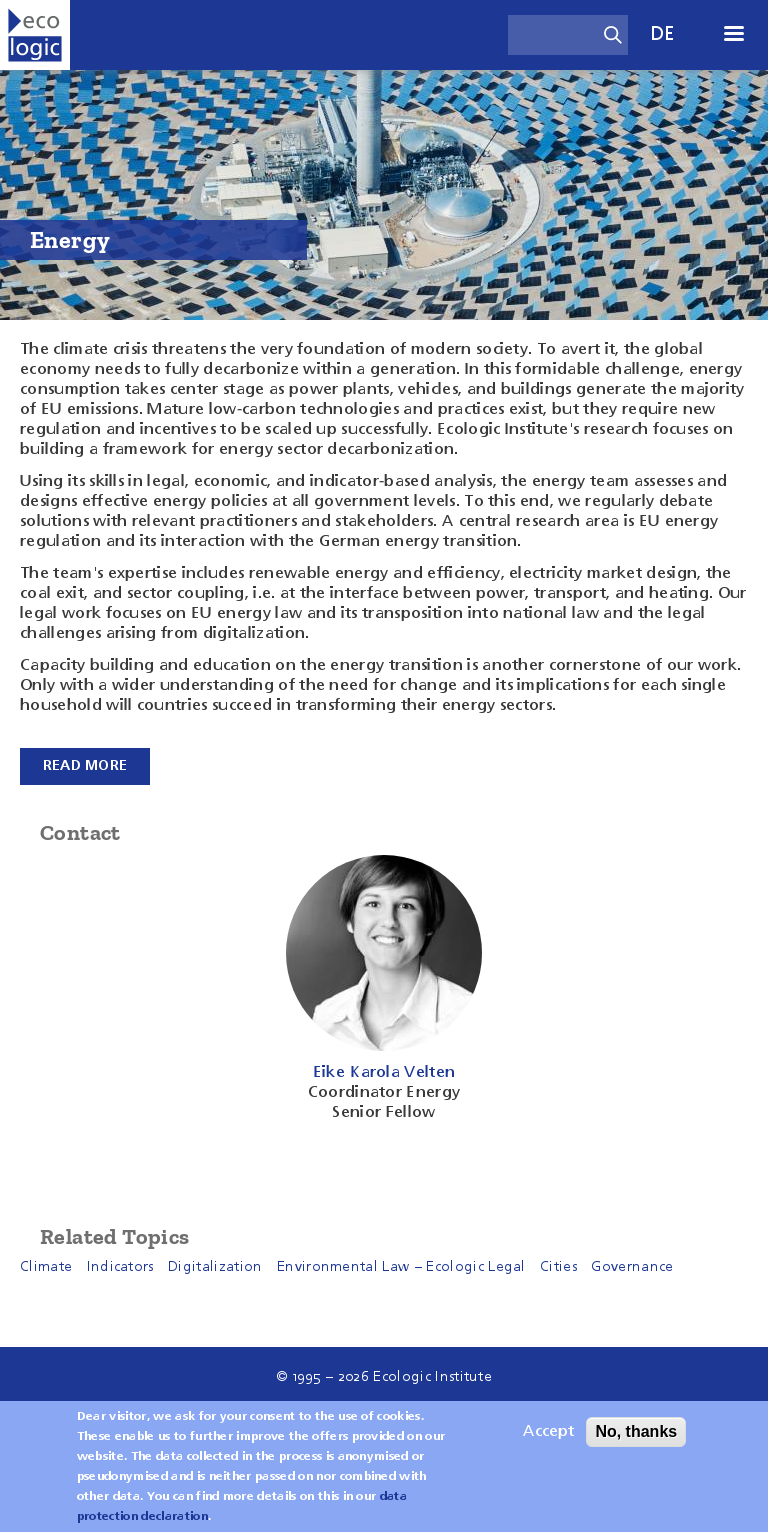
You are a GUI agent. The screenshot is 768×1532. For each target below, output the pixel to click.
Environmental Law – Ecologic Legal (401, 1267)
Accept (548, 1432)
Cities (558, 1267)
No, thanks (636, 1431)
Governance (632, 1267)
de (663, 34)
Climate (46, 1267)
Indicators (120, 1267)
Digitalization (215, 1267)
